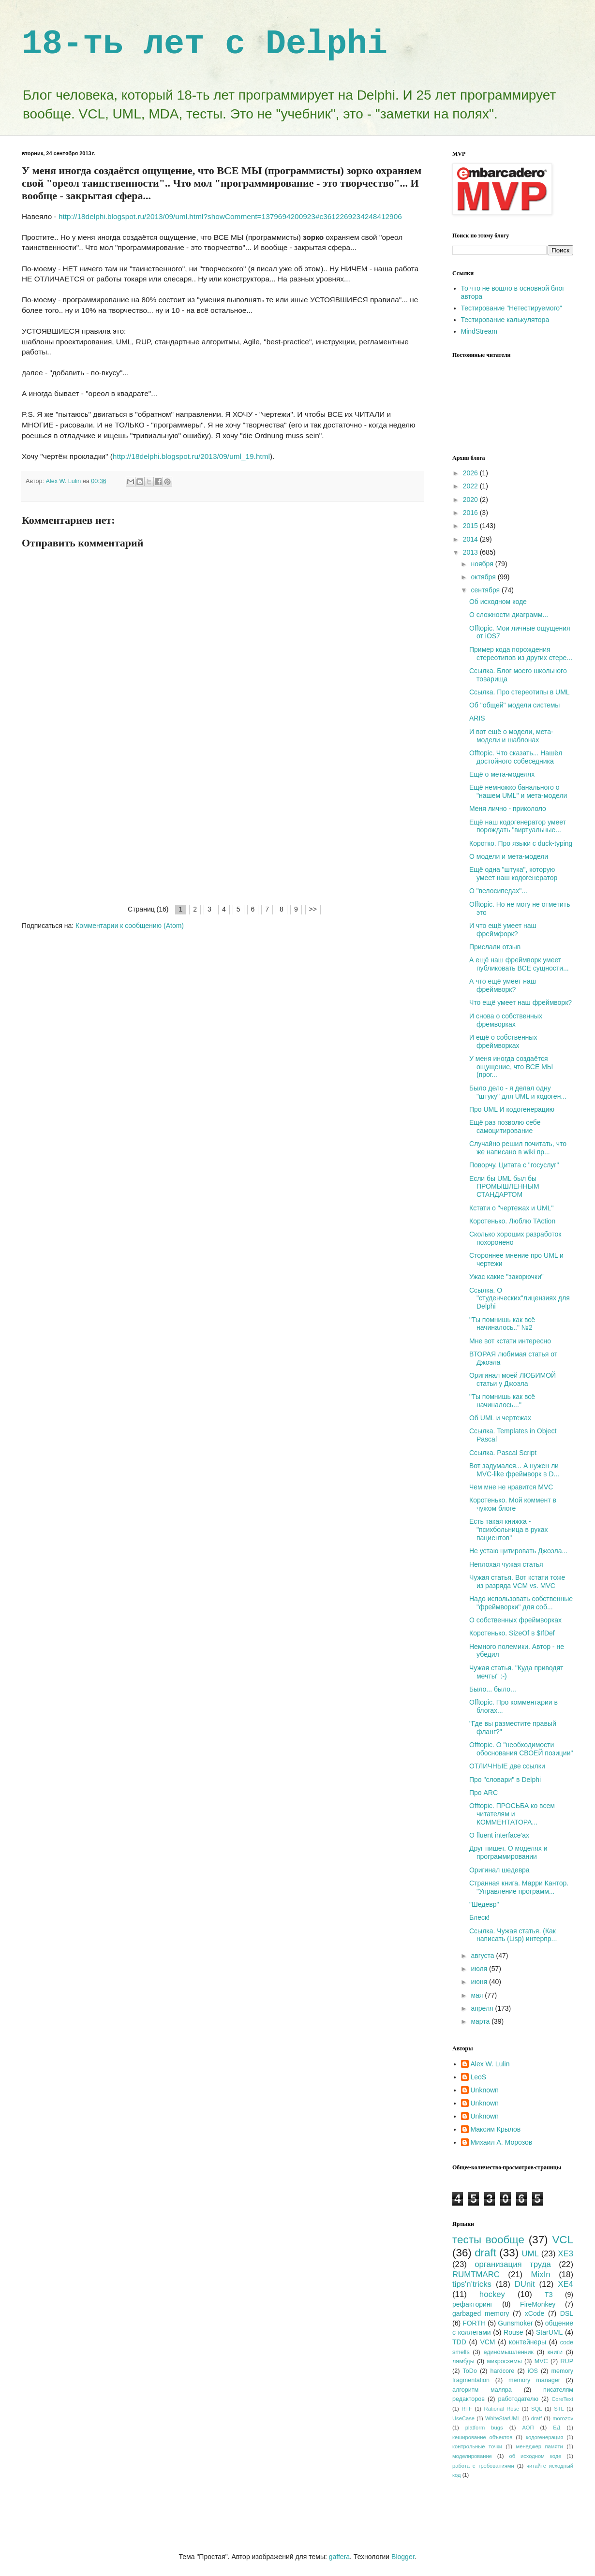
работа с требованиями (483, 2466)
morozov (562, 2418)
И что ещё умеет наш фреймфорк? (502, 930)
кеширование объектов (482, 2437)
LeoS (479, 2077)
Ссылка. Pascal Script (502, 1453)
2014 (471, 539)
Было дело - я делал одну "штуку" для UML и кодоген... (517, 1092)
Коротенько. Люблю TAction (512, 1221)
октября (484, 577)
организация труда (513, 2264)
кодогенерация (544, 2437)
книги (555, 2352)
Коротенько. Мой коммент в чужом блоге (512, 1504)
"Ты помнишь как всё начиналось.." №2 (502, 1324)
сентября (486, 590)
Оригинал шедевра (499, 1870)
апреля (483, 2008)
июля (480, 1968)
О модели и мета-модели (508, 856)
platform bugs (484, 2427)
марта (481, 2021)
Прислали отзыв (495, 947)
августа (483, 1955)
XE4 (565, 2284)
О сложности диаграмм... (508, 614)
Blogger (402, 2557)
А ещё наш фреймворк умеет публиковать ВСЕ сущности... (519, 964)
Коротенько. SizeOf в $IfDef (512, 1633)
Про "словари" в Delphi (505, 1779)
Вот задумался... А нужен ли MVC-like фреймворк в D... (514, 1470)
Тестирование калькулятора (505, 320)
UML (529, 2253)
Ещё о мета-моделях (502, 774)
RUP (566, 2361)
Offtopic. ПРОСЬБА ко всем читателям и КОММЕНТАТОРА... (512, 1814)
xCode (534, 2313)
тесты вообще (488, 2240)
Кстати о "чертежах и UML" (511, 1208)
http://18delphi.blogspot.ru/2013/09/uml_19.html (191, 456)
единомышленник (508, 2352)
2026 (471, 473)
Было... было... (492, 1689)
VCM (487, 2342)
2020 (471, 499)
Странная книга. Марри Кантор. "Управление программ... (518, 1887)
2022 (471, 486)
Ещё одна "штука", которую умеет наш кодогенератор (513, 874)
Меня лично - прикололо (507, 808)
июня (480, 1982)
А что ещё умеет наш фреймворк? (502, 985)
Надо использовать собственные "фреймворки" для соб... (521, 1603)
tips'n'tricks (471, 2284)
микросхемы (504, 2361)
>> (313, 909)
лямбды (463, 2361)
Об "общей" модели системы (514, 705)
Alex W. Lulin (490, 2064)
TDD (459, 2342)
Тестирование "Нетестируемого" (512, 308)
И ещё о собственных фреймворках (503, 1041)
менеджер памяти (539, 2446)
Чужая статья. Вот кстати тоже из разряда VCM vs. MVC (517, 1582)
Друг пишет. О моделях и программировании (508, 1852)
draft (485, 2253)
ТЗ (549, 2294)
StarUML (549, 2332)
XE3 (565, 2253)
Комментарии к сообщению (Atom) (129, 925)
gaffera (339, 2557)
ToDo (470, 2371)
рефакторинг (472, 2304)
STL (559, 2409)
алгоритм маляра (482, 2389)
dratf (536, 2418)
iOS (533, 2371)
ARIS (477, 718)
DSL (566, 2313)
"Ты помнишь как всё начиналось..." (502, 1401)
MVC (541, 2361)
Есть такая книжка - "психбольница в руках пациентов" (508, 1529)
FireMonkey (537, 2304)
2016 (471, 512)
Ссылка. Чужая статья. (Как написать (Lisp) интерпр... (513, 1935)
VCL (562, 2240)
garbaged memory (480, 2313)
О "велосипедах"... (498, 891)
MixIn (540, 2274)
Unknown (485, 2090)
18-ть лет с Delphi (204, 44)
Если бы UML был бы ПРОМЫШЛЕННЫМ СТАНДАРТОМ (504, 1187)
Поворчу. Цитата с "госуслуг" (514, 1165)
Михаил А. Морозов (502, 2142)
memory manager (534, 2380)
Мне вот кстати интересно (510, 1341)
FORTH (474, 2323)
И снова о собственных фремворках (505, 1020)
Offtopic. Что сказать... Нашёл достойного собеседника (515, 757)
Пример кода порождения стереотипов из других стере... (520, 654)
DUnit (525, 2284)
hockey (492, 2294)
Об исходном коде (498, 601)
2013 (471, 552)
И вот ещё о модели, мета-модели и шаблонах (511, 736)
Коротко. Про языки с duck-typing (520, 843)
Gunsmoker (515, 2323)
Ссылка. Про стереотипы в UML (519, 692)
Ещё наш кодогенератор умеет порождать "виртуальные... (517, 826)
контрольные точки (477, 2446)
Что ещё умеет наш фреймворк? (520, 1002)
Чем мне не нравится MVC (511, 1487)
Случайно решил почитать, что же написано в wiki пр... (517, 1148)
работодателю (518, 2399)
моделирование (472, 2456)
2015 (471, 526)
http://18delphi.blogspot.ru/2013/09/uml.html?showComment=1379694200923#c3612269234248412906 (230, 216)
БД (556, 2427)
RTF (466, 2409)
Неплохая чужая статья (506, 1564)
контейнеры (527, 2342)
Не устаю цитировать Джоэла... (518, 1551)
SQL (536, 2409)
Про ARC (483, 1792)
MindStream (479, 331)
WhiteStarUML (503, 2418)
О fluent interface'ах (499, 1835)
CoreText (562, 2399)
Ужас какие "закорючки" (506, 1277)
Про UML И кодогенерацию (511, 1109)
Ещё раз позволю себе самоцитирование (504, 1126)
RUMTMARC (476, 2274)
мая (478, 1995)
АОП (528, 2427)
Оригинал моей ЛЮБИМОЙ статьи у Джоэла (512, 1379)
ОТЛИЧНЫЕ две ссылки (507, 1766)
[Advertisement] (222, 830)
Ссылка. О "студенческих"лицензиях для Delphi (519, 1298)
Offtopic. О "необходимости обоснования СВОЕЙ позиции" (521, 1749)
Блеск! (479, 1917)
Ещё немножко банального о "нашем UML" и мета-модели (518, 791)
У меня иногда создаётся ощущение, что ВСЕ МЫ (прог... (511, 1067)
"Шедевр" (484, 1904)
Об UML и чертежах (500, 1418)
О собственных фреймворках (515, 1620)
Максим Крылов (496, 2129)
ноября (483, 564)
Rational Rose (502, 2409)
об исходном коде (535, 2456)
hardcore (503, 2371)
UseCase (463, 2418)
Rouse (513, 2332)
